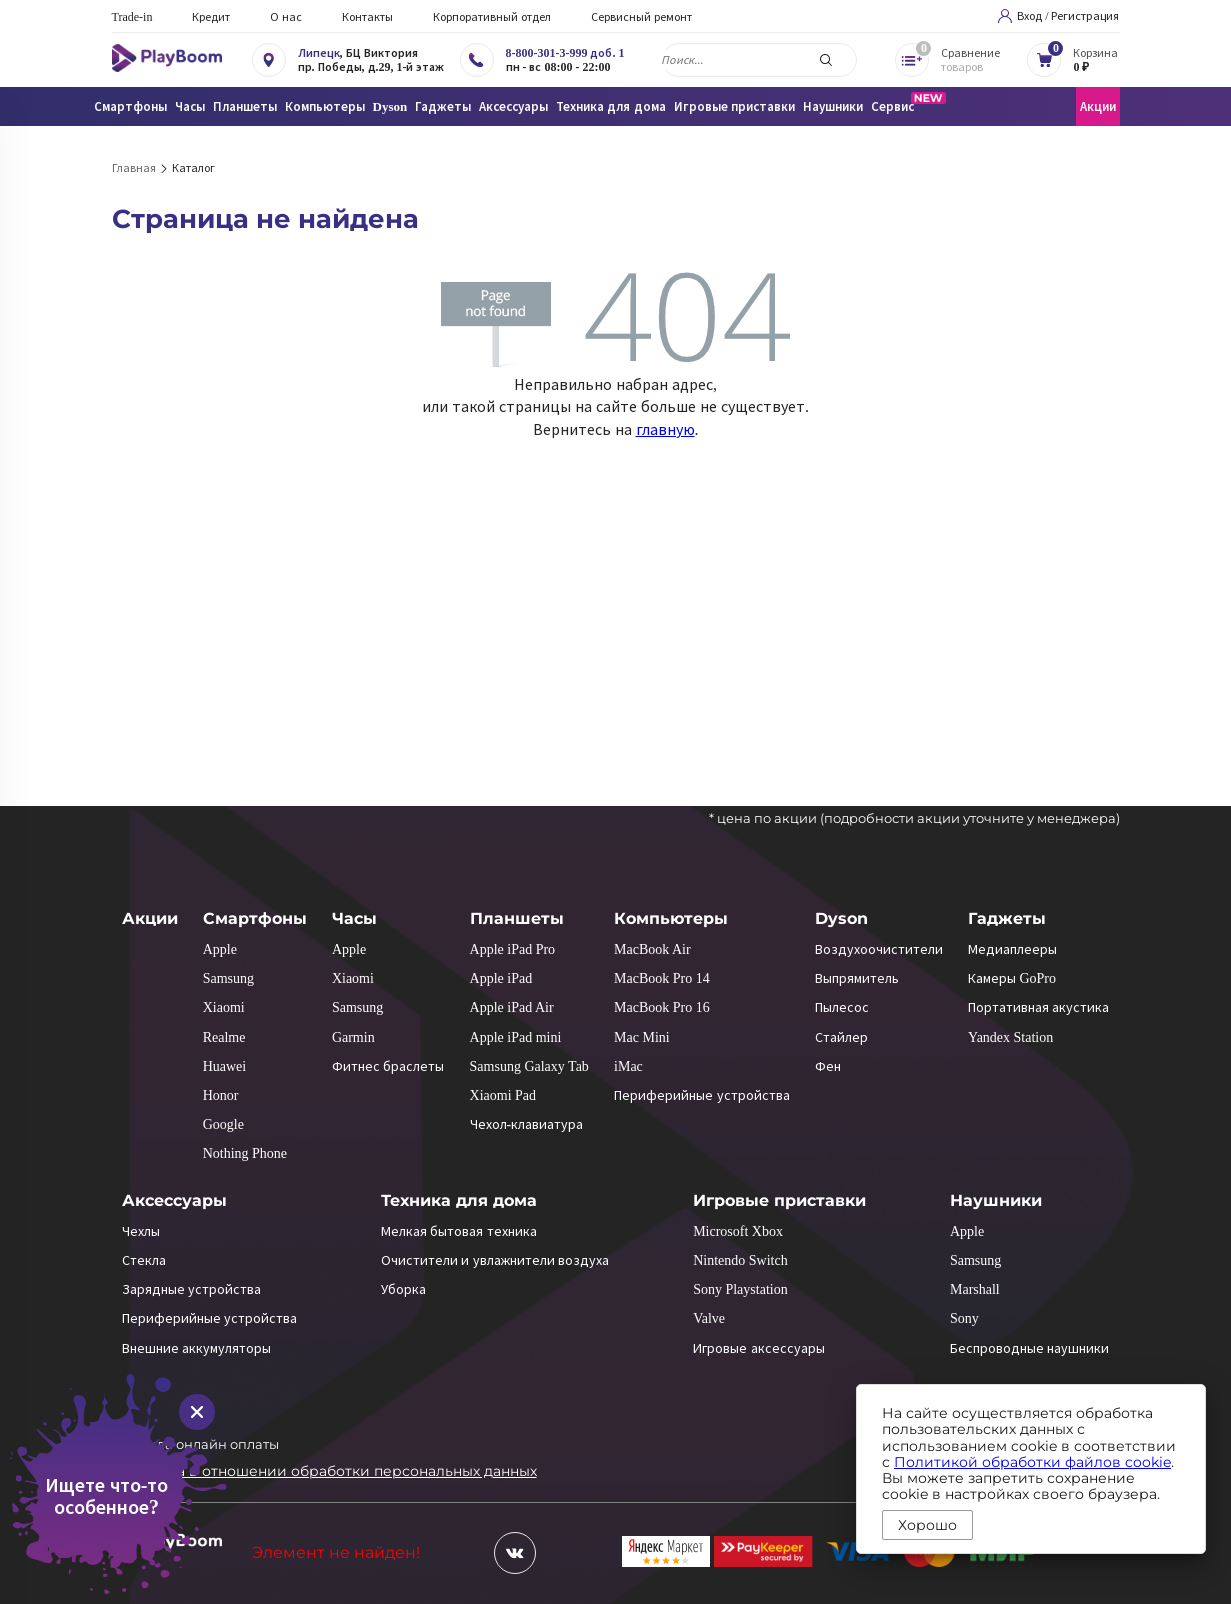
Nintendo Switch (740, 1260)
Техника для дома (459, 1200)
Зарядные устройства (192, 1289)
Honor (221, 1095)
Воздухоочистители (879, 949)
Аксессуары (174, 1200)
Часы (354, 918)
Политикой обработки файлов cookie (1032, 1462)
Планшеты (517, 918)
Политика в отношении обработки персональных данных (324, 1471)
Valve (709, 1318)
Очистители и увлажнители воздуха (495, 1260)
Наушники (996, 1200)
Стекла (144, 1260)
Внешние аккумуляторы (197, 1348)
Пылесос (842, 1007)
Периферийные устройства (702, 1095)
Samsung (228, 978)
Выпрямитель (857, 978)
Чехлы (141, 1231)
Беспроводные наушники (1030, 1348)
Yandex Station (1010, 1037)
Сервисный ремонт (641, 17)
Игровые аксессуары (759, 1348)
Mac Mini (642, 1037)
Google (223, 1124)
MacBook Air (652, 949)
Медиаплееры (1012, 949)
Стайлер (841, 1037)
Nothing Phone (245, 1153)
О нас (286, 17)
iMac (628, 1066)
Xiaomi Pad (503, 1095)
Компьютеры (671, 918)
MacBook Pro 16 (662, 1007)
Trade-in (132, 17)
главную (665, 429)
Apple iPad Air (512, 1007)
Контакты (367, 17)
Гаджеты (1007, 918)
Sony (964, 1318)
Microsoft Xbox (738, 1231)
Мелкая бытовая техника (459, 1231)
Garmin (353, 1037)
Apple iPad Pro (513, 949)
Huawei (225, 1066)
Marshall (975, 1289)
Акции (1098, 106)
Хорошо (927, 1525)
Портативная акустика (1039, 1007)
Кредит (211, 17)
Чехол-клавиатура (527, 1124)
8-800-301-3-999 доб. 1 (565, 53)
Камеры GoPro (1012, 978)
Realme (224, 1037)
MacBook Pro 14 (662, 978)
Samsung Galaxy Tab (529, 1066)
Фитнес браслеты (388, 1066)
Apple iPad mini (516, 1037)
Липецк (319, 53)
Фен (828, 1066)
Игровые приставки (779, 1200)
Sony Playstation (740, 1289)
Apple (220, 949)
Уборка (403, 1289)
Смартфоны (255, 918)
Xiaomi (224, 1007)
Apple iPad (501, 978)
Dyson (841, 918)
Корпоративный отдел (492, 17)
